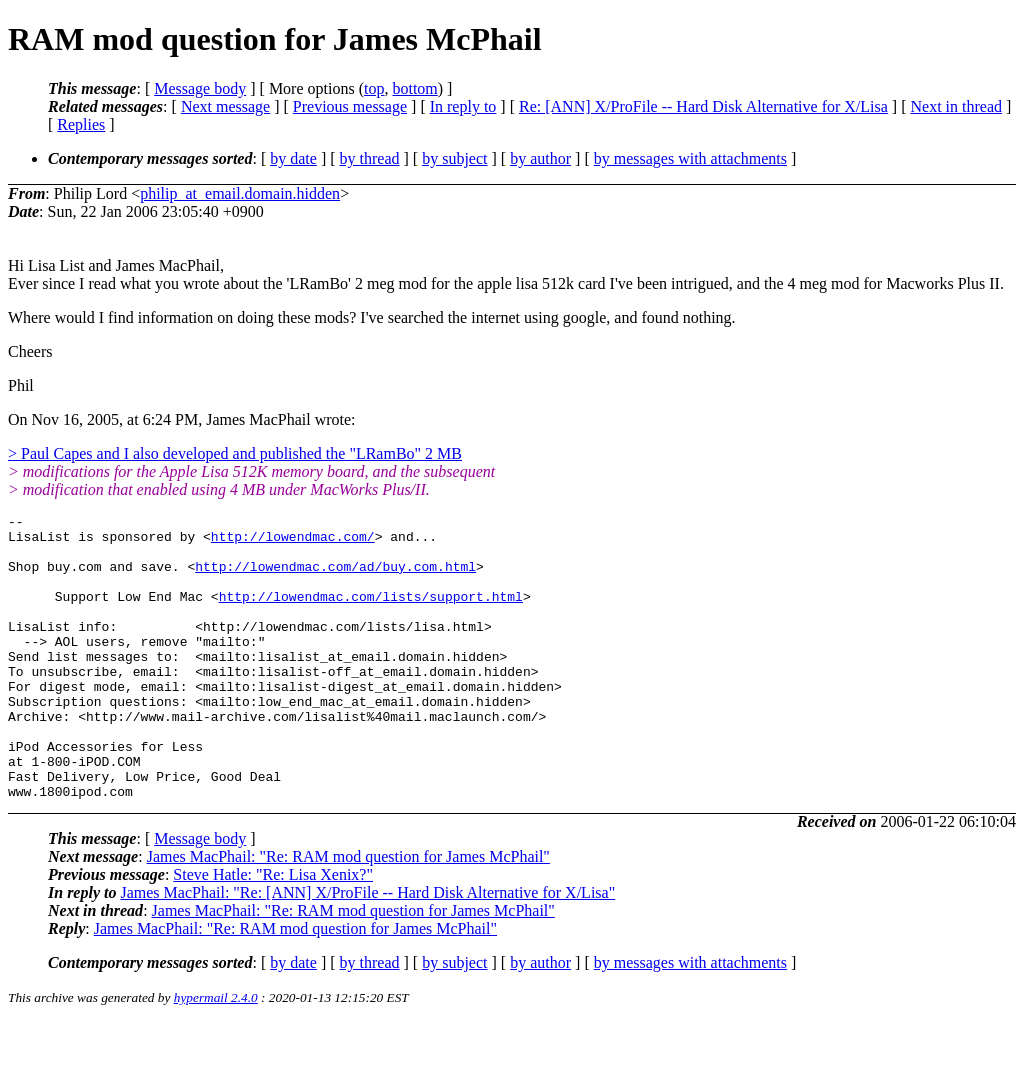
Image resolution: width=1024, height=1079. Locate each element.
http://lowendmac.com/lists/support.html (371, 614)
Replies (81, 124)
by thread (370, 158)
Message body (200, 88)
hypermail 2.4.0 (216, 1054)
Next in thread (956, 106)
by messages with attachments (690, 158)
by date (293, 158)
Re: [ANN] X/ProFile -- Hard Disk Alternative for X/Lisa (703, 106)
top (374, 88)
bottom (414, 88)
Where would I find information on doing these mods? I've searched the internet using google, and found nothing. (372, 317)
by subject (454, 158)
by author (540, 158)
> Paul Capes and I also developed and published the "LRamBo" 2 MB (235, 453)
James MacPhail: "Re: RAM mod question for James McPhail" (348, 913)
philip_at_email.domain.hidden (240, 193)
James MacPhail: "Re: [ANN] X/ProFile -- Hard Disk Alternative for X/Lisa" (367, 949)
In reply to (463, 106)
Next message (225, 106)
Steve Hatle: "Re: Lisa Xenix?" (273, 931)
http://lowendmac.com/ (293, 542)
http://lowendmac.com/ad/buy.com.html (335, 578)
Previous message (350, 106)
